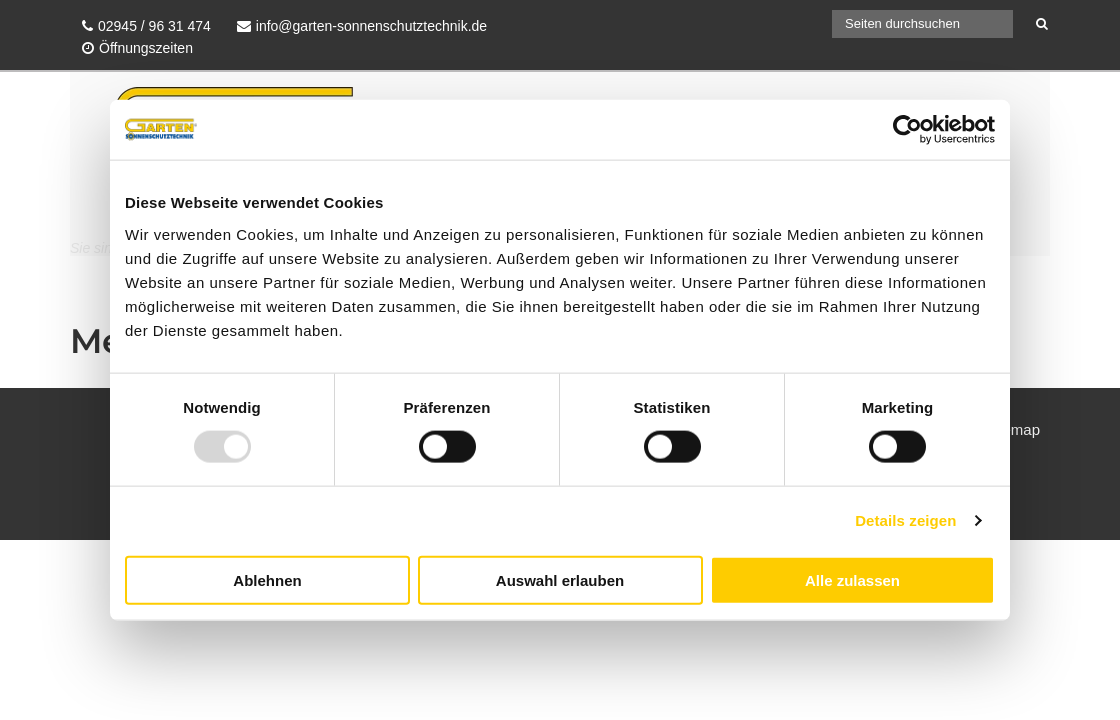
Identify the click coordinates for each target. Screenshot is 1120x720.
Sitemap (1012, 429)
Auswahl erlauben (560, 579)
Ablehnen (267, 579)
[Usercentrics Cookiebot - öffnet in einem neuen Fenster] (907, 130)
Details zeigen (905, 520)
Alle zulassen (852, 579)
